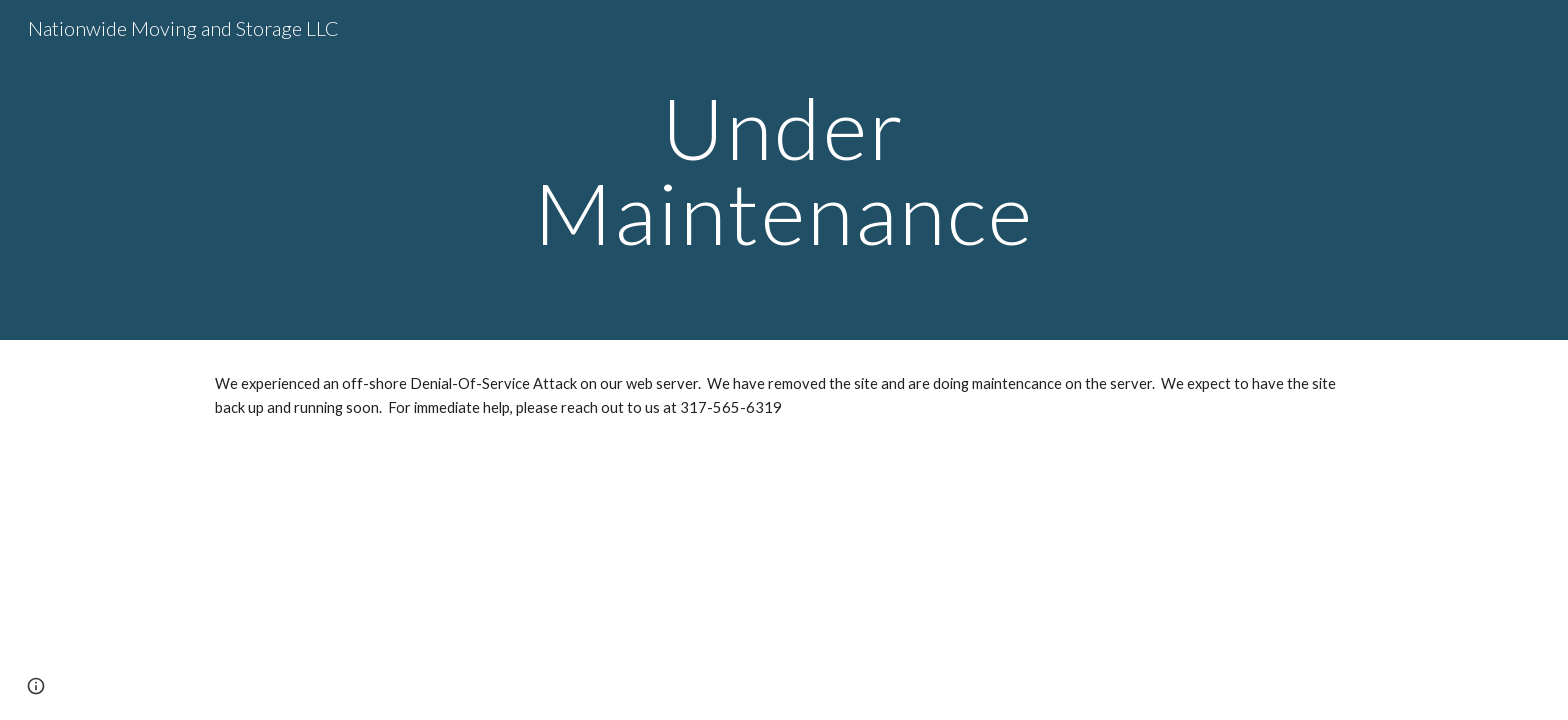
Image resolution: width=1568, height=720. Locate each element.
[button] (36, 686)
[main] (784, 170)
